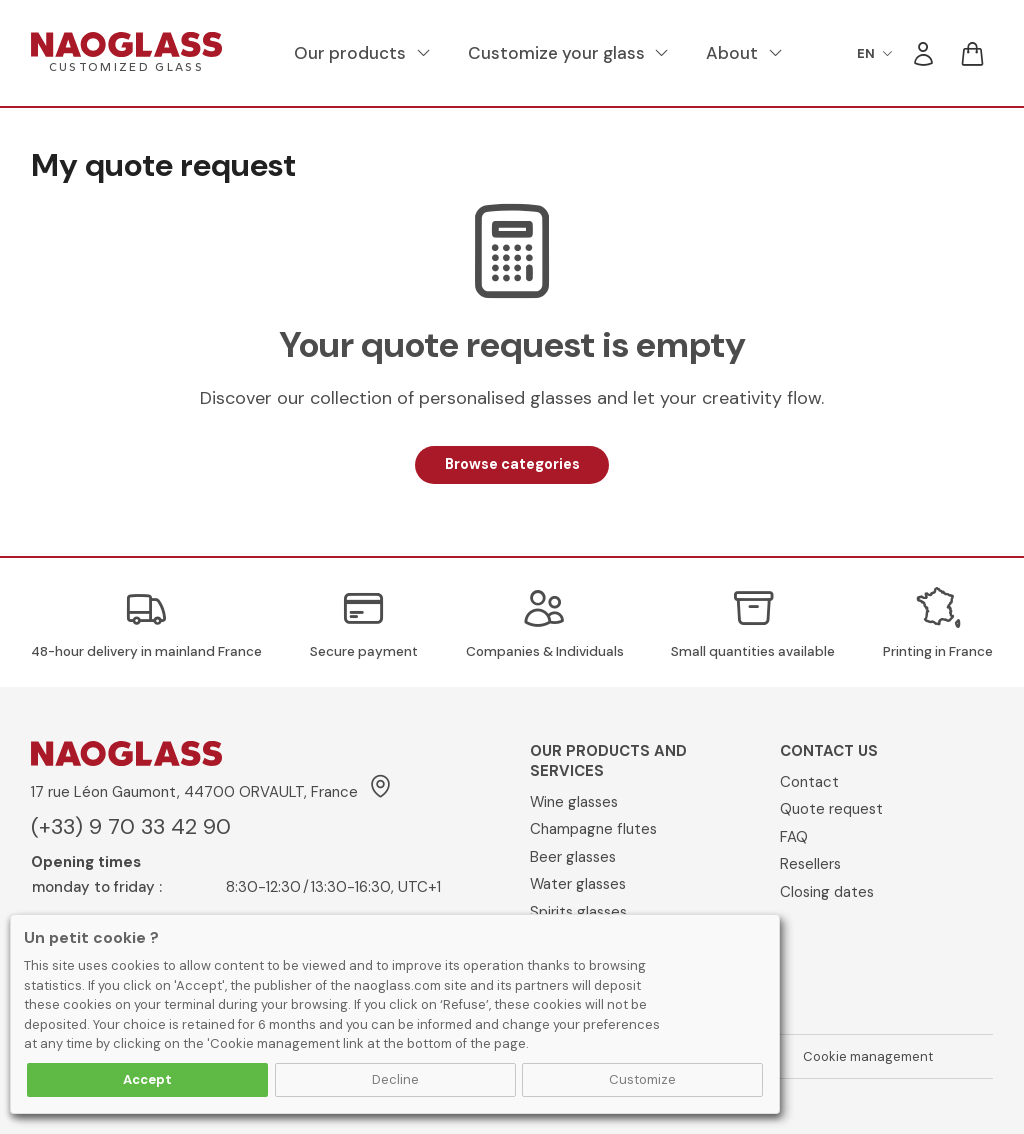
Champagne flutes (593, 829)
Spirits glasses (578, 912)
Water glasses (578, 884)
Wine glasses (574, 802)
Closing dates (827, 892)
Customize (642, 1079)
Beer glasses (573, 857)
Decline (395, 1079)
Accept (147, 1079)
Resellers (810, 864)
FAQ (794, 837)
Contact (809, 782)
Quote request (831, 809)
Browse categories (512, 464)
